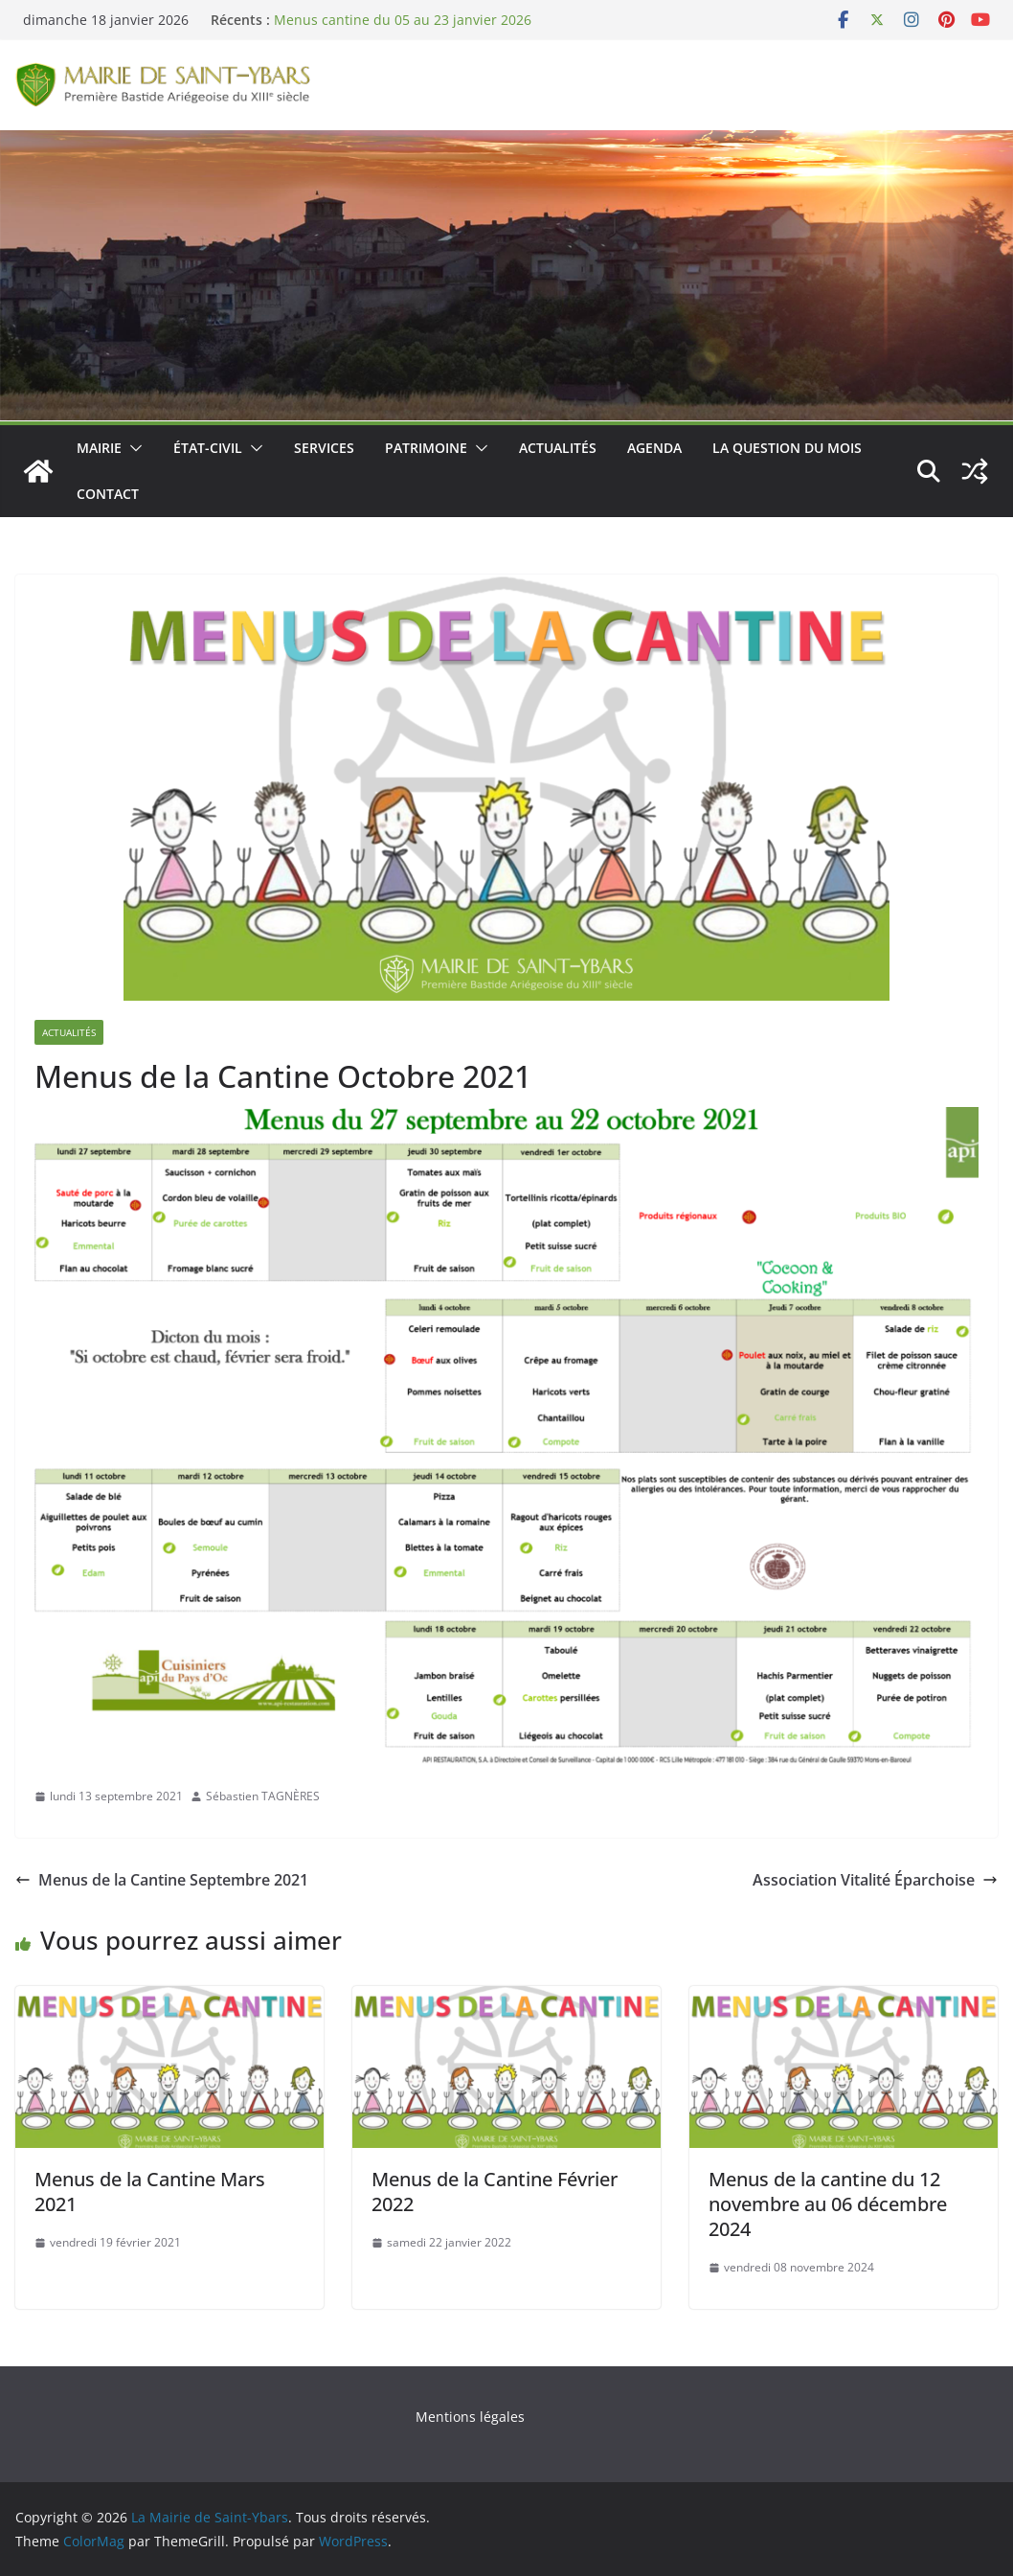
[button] (132, 448)
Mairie (99, 448)
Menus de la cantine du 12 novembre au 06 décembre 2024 (828, 2204)
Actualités (558, 448)
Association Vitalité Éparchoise (875, 1879)
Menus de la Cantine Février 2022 (494, 2191)
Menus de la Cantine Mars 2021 (149, 2191)
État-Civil (207, 448)
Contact (108, 494)
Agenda (654, 448)
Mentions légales (470, 2416)
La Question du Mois (787, 448)
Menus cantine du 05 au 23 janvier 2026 (402, 20)
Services (324, 448)
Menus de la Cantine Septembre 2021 (161, 1879)
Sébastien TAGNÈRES (263, 1796)
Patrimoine (426, 448)
